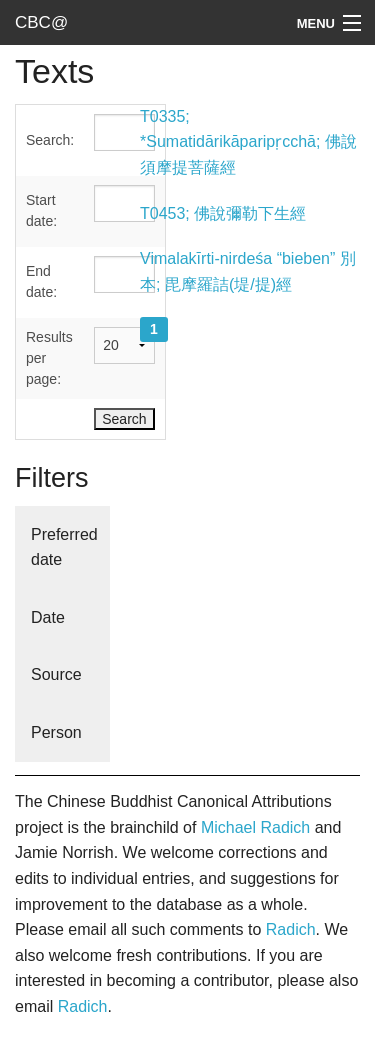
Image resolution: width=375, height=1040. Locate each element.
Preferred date (64, 547)
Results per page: (49, 358)
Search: (50, 140)
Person (56, 732)
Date (48, 617)
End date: (41, 281)
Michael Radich (255, 827)
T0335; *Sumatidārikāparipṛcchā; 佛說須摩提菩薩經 (248, 142)
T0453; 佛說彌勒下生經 (223, 213)
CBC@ (41, 22)
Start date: (41, 210)
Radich (291, 929)
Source (56, 674)
